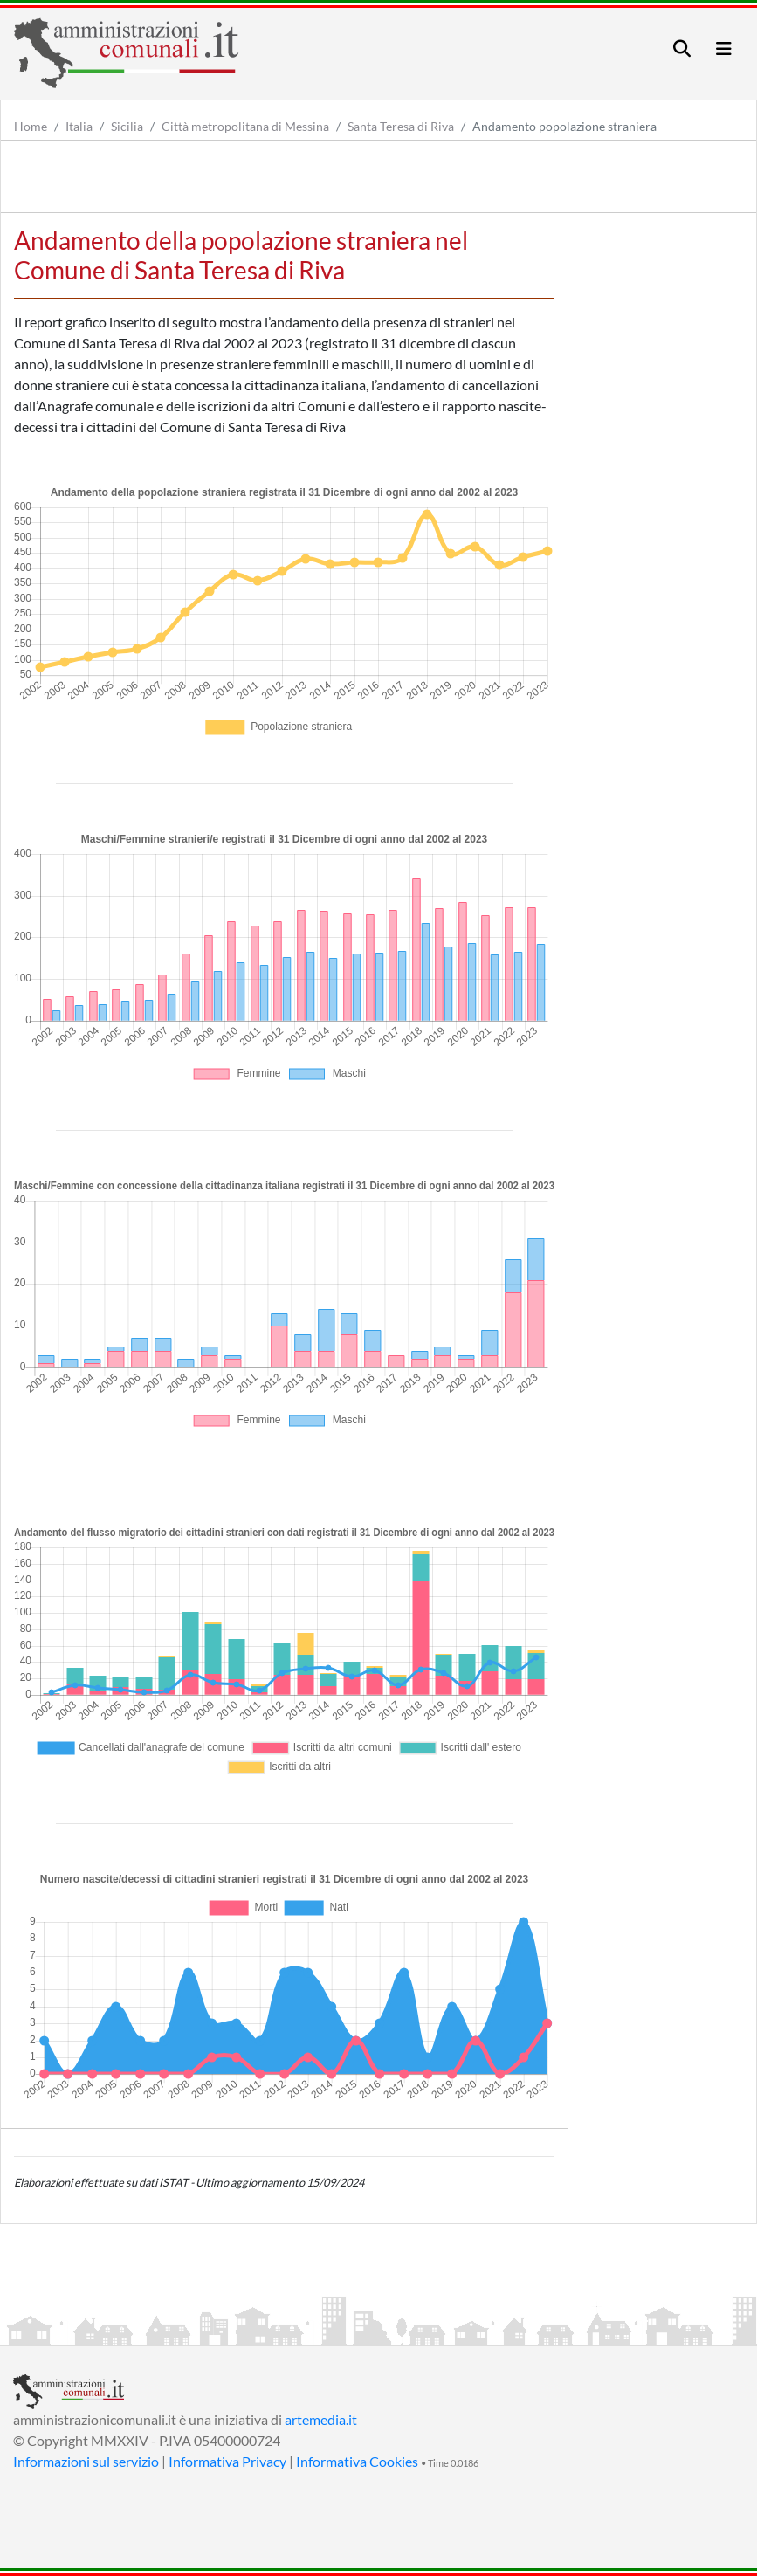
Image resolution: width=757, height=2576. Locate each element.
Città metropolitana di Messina (245, 126)
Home (30, 126)
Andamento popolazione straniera (564, 126)
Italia (79, 126)
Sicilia (127, 126)
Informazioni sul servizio (86, 2461)
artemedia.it (321, 2419)
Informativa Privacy (227, 2461)
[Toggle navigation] (682, 48)
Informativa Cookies (357, 2461)
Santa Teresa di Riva (401, 126)
